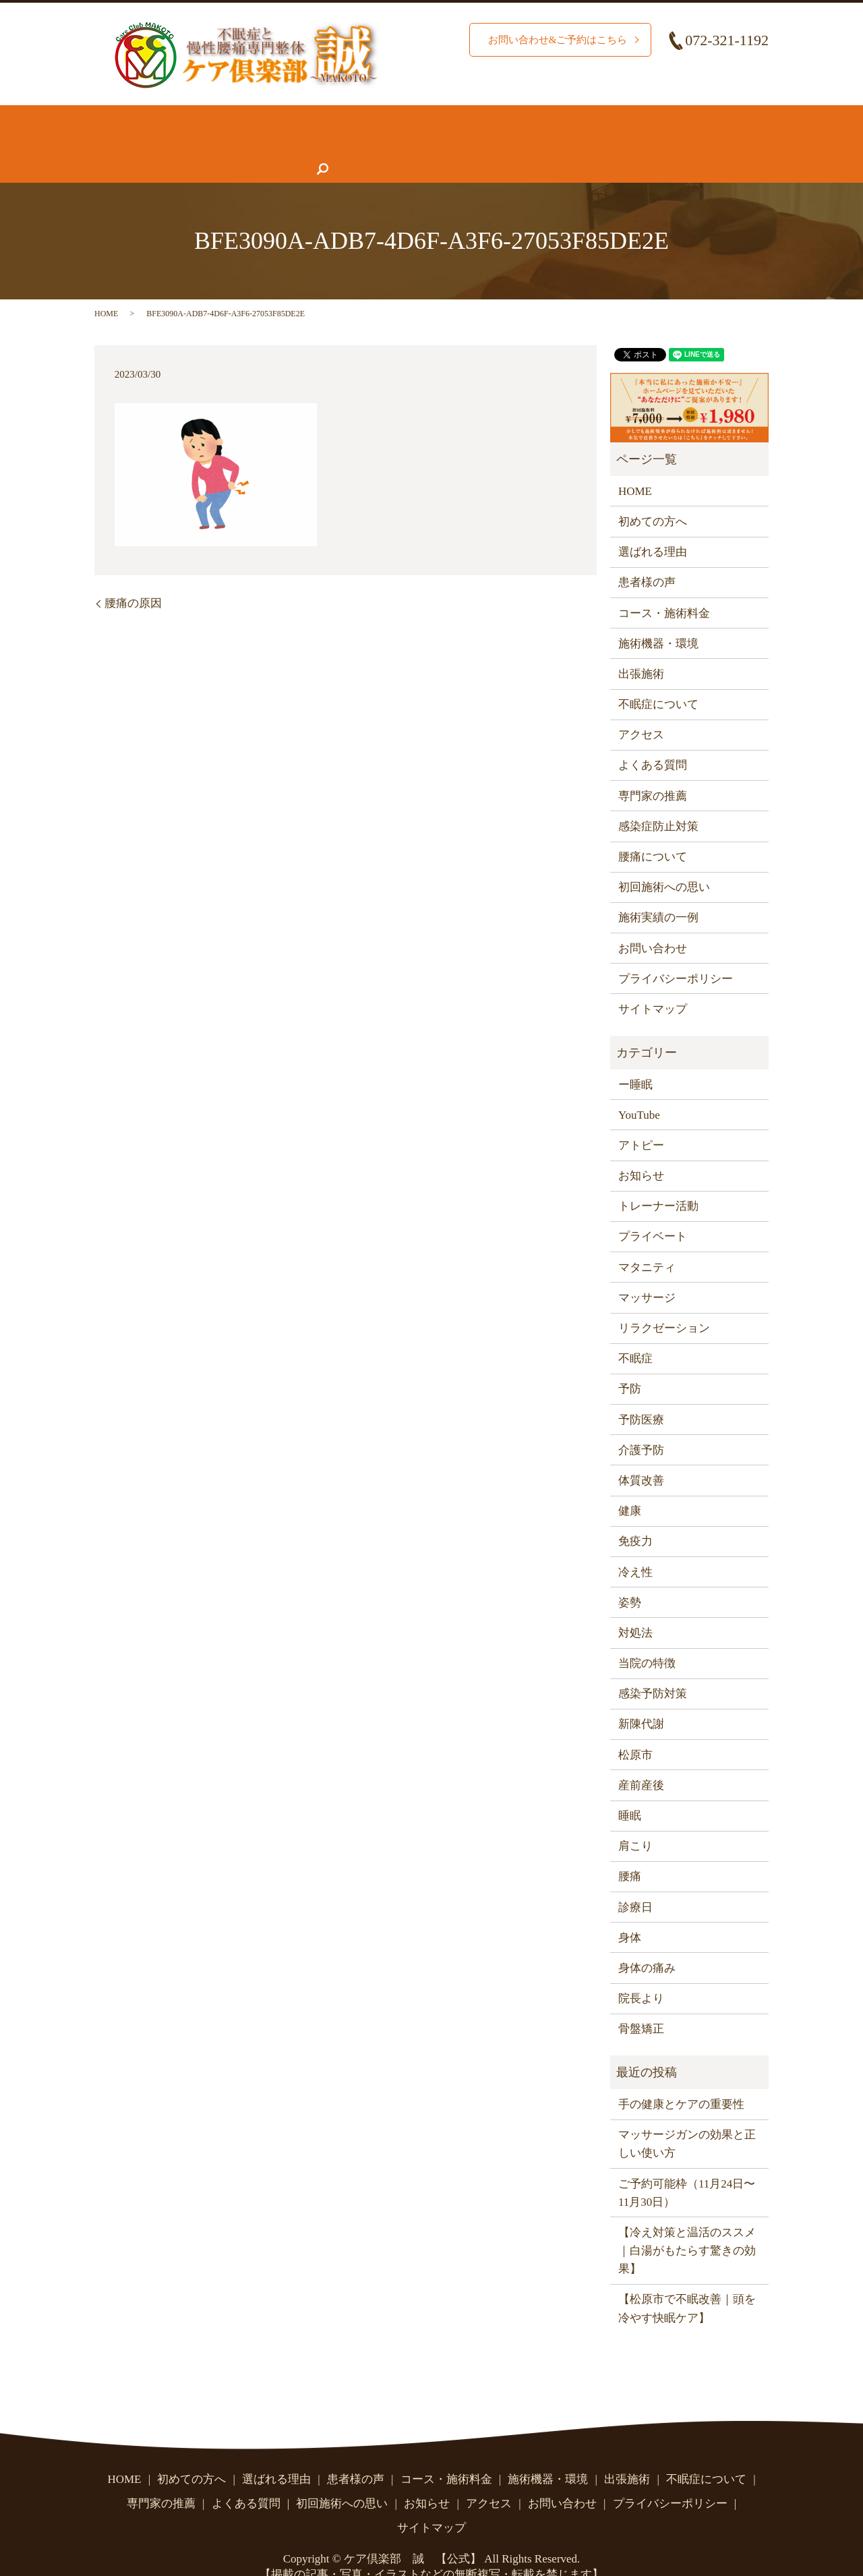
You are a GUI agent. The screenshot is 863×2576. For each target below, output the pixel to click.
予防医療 (641, 1393)
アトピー (641, 1119)
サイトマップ (652, 982)
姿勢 (629, 1576)
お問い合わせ (644, 142)
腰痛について (666, 117)
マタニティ (647, 1241)
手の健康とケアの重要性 (681, 2078)
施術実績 (369, 117)
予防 (629, 1362)
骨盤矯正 (641, 2002)
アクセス (564, 142)
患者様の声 (237, 142)
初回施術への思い (664, 860)
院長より (641, 1972)
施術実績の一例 (658, 891)
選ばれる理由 (288, 117)
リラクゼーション (664, 1301)
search (712, 143)
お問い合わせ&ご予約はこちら (553, 39)
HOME (123, 117)
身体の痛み (647, 1941)
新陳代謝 (641, 1697)
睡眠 (629, 1789)
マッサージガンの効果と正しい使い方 (687, 2117)
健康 (629, 1484)
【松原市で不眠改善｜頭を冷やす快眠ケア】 (687, 2281)
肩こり (635, 1819)
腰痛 (629, 1850)
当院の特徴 (647, 1637)
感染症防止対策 (658, 800)
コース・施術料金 (460, 117)
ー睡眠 (635, 1057)
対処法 (635, 1606)
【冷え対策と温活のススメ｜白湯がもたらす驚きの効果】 (687, 2224)
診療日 (635, 1881)
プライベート (652, 1210)
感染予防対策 (652, 1667)
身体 (629, 1911)
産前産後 (641, 1759)
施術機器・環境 (569, 117)
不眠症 (635, 1332)
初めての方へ (196, 117)
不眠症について (146, 142)
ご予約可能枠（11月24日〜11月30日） (686, 2166)
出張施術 (641, 647)
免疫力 (635, 1515)
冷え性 (635, 1545)
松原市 (635, 1728)
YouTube (639, 1088)
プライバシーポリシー (675, 952)
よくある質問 (415, 142)
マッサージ (647, 1271)
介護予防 (641, 1423)
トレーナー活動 (658, 1179)
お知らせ (495, 142)
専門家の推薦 (323, 142)
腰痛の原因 (133, 576)
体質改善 (641, 1454)
